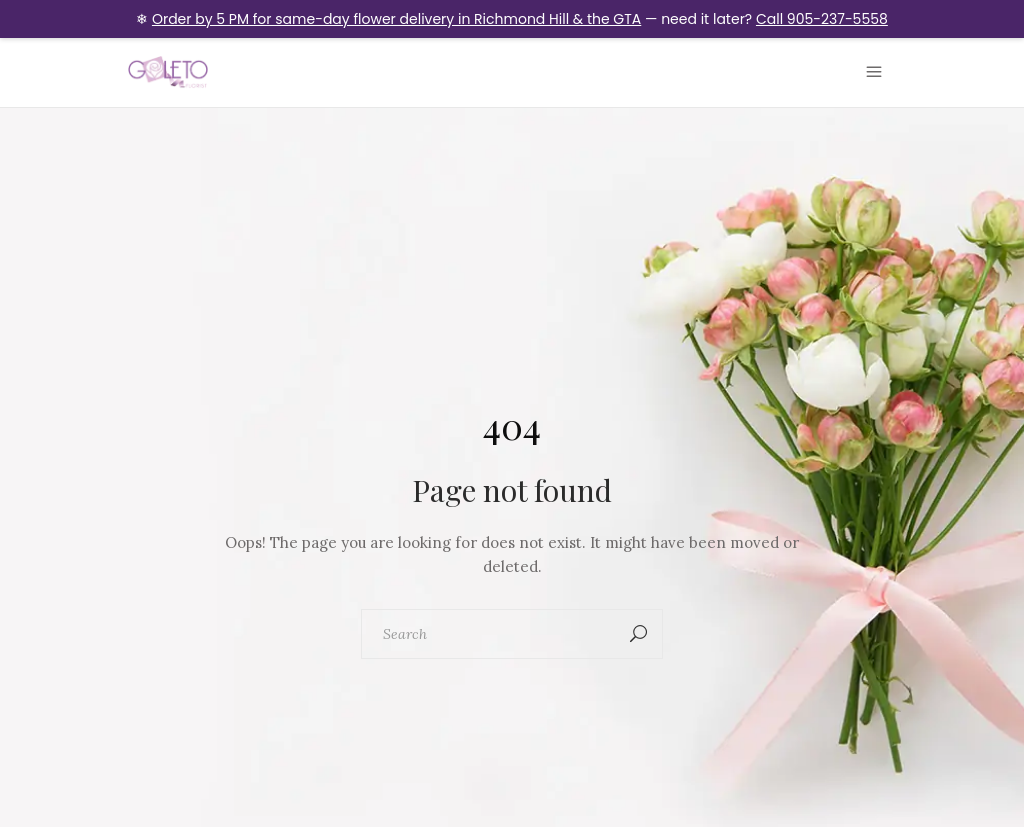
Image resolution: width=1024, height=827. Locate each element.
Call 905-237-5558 (822, 19)
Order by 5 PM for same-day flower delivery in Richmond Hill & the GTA (396, 19)
